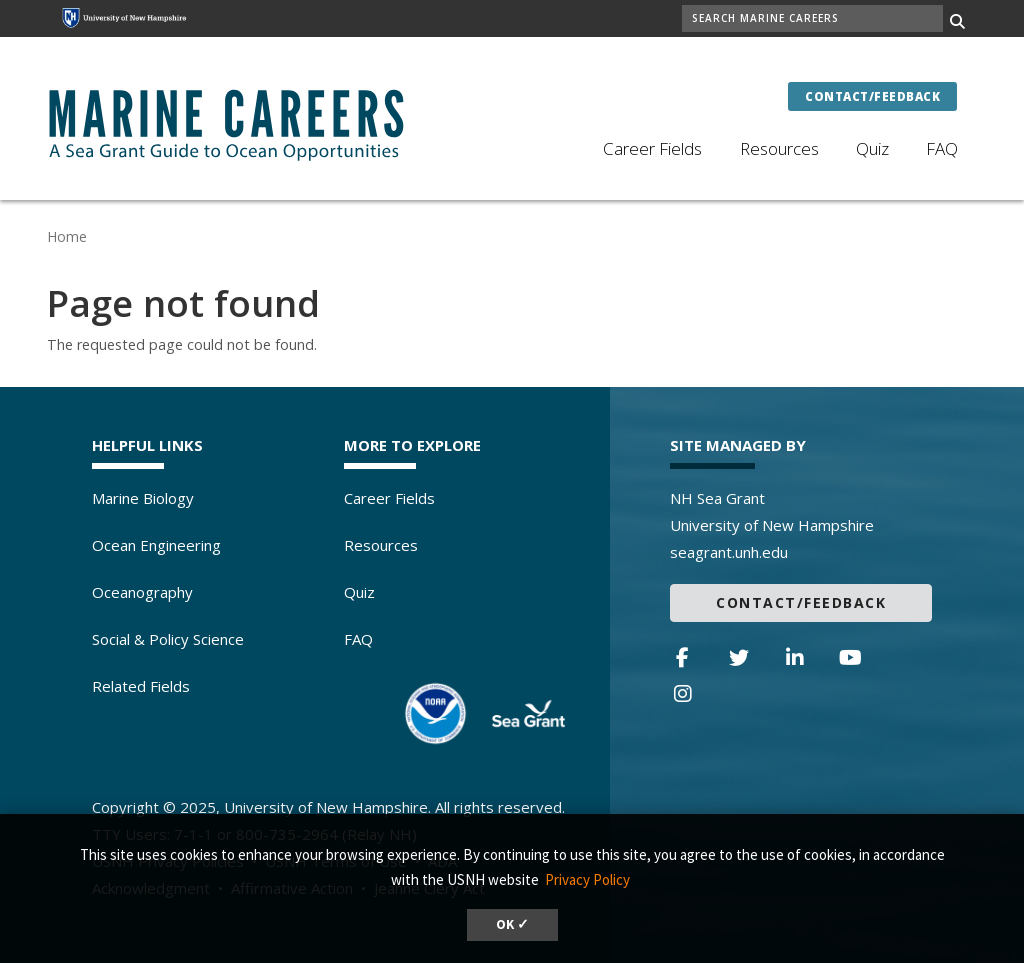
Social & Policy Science (168, 639)
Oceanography (142, 592)
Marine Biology (143, 498)
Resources (779, 148)
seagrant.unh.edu (729, 552)
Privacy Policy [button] (587, 879)
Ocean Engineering (156, 545)
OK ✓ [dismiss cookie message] (512, 924)
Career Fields (652, 148)
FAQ (942, 148)
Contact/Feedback (872, 96)
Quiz (872, 148)
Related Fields (141, 686)
